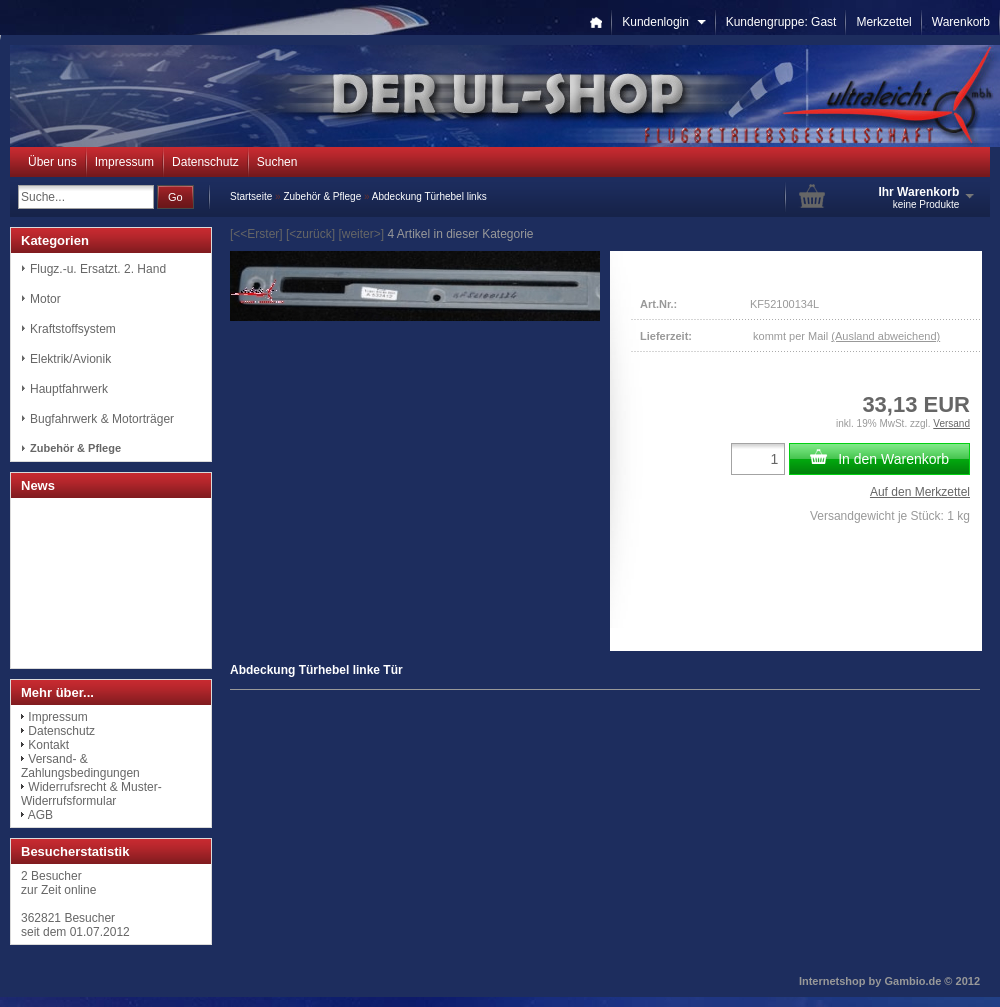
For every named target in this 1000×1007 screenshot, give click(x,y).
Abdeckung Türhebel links (429, 196)
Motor (45, 299)
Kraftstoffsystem (73, 329)
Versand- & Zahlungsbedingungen (80, 766)
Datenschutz (205, 162)
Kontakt (48, 745)
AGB (40, 815)
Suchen (277, 162)
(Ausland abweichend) (885, 336)
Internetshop (832, 981)
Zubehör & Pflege (322, 196)
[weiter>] (361, 234)
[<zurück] (310, 234)
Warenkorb (961, 22)
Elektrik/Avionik (70, 359)
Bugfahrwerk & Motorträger (102, 419)
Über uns (52, 162)
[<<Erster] (256, 234)
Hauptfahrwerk (69, 389)
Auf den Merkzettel (920, 492)
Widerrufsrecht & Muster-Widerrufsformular (91, 794)
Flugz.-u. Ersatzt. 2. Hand (98, 269)
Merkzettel (883, 22)
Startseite (251, 196)
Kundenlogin (663, 22)
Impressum (124, 162)
